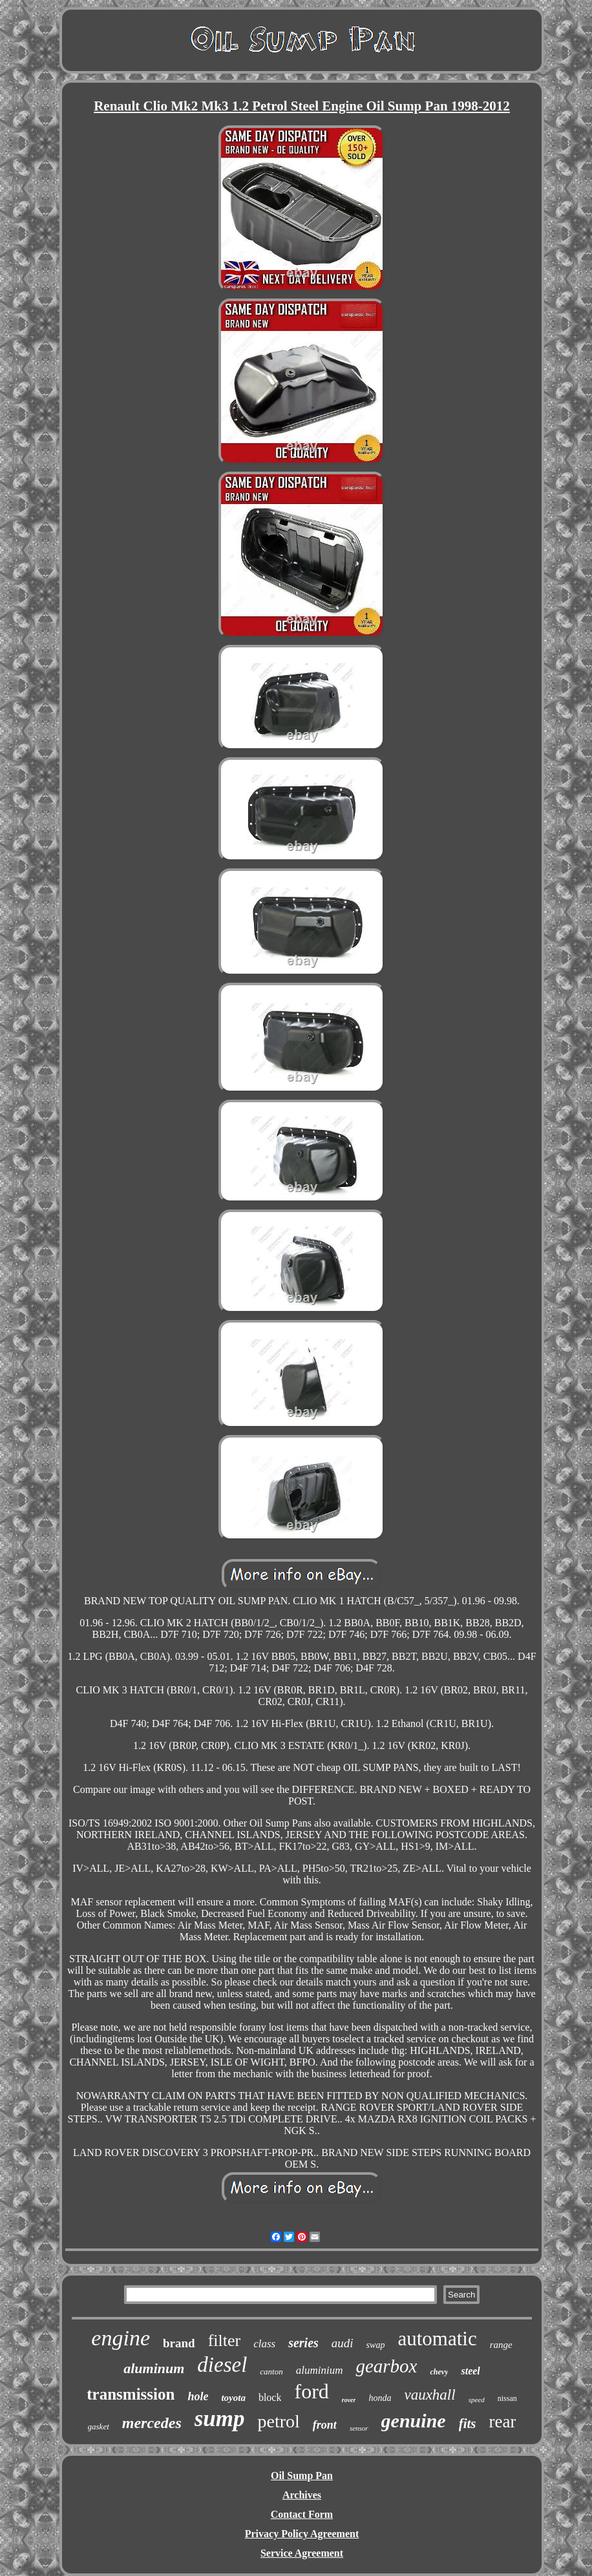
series (303, 2343)
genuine (413, 2420)
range (501, 2345)
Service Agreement (301, 2553)
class (264, 2344)
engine (120, 2338)
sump (220, 2418)
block (270, 2397)
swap (375, 2345)
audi (343, 2343)
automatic (436, 2338)
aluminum (153, 2368)
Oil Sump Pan (302, 2475)
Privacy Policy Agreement (302, 2533)
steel (470, 2370)
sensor (359, 2428)
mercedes (152, 2422)
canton (271, 2371)
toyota (233, 2398)
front (325, 2424)
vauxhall (429, 2395)
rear (502, 2421)
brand (179, 2343)
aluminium (319, 2370)
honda (379, 2398)
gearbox (386, 2366)
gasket (98, 2426)
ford (311, 2391)
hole (197, 2396)
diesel (222, 2364)
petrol (279, 2421)
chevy (439, 2371)
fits (467, 2423)
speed (477, 2399)
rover (349, 2399)
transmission (130, 2394)
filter (224, 2340)
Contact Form (302, 2514)
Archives (301, 2494)
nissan (507, 2398)
